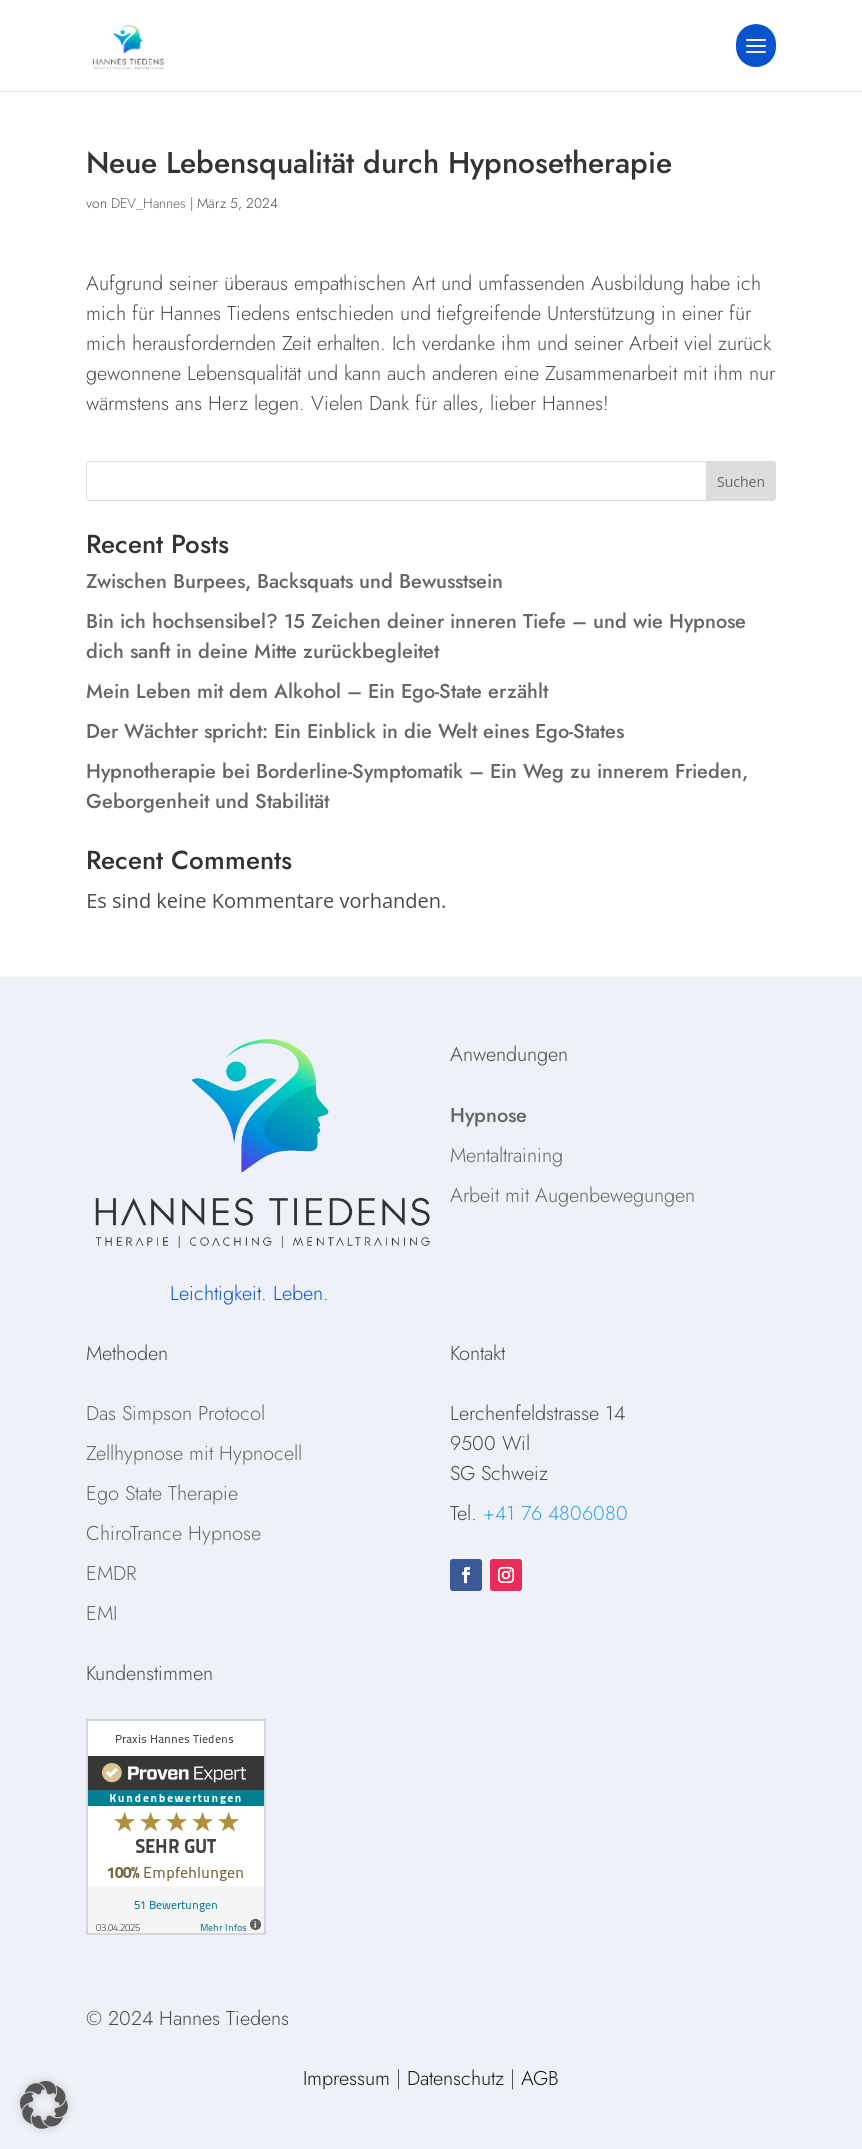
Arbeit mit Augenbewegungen (572, 1195)
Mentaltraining (506, 1155)
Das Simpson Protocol (175, 1413)
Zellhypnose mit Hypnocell (194, 1453)
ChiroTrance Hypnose (173, 1533)
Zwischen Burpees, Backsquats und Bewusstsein (294, 581)
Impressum (346, 2078)
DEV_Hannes (148, 203)
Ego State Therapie (162, 1493)
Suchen (741, 481)
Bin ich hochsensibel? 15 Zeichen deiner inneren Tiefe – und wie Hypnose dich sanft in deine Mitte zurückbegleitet (416, 636)
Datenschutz (455, 2078)
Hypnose (488, 1115)
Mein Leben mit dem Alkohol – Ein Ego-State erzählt (317, 691)
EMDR (111, 1573)
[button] (44, 2105)
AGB (540, 2078)
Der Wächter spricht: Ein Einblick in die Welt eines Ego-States (355, 731)
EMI (101, 1613)
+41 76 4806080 (555, 1513)
